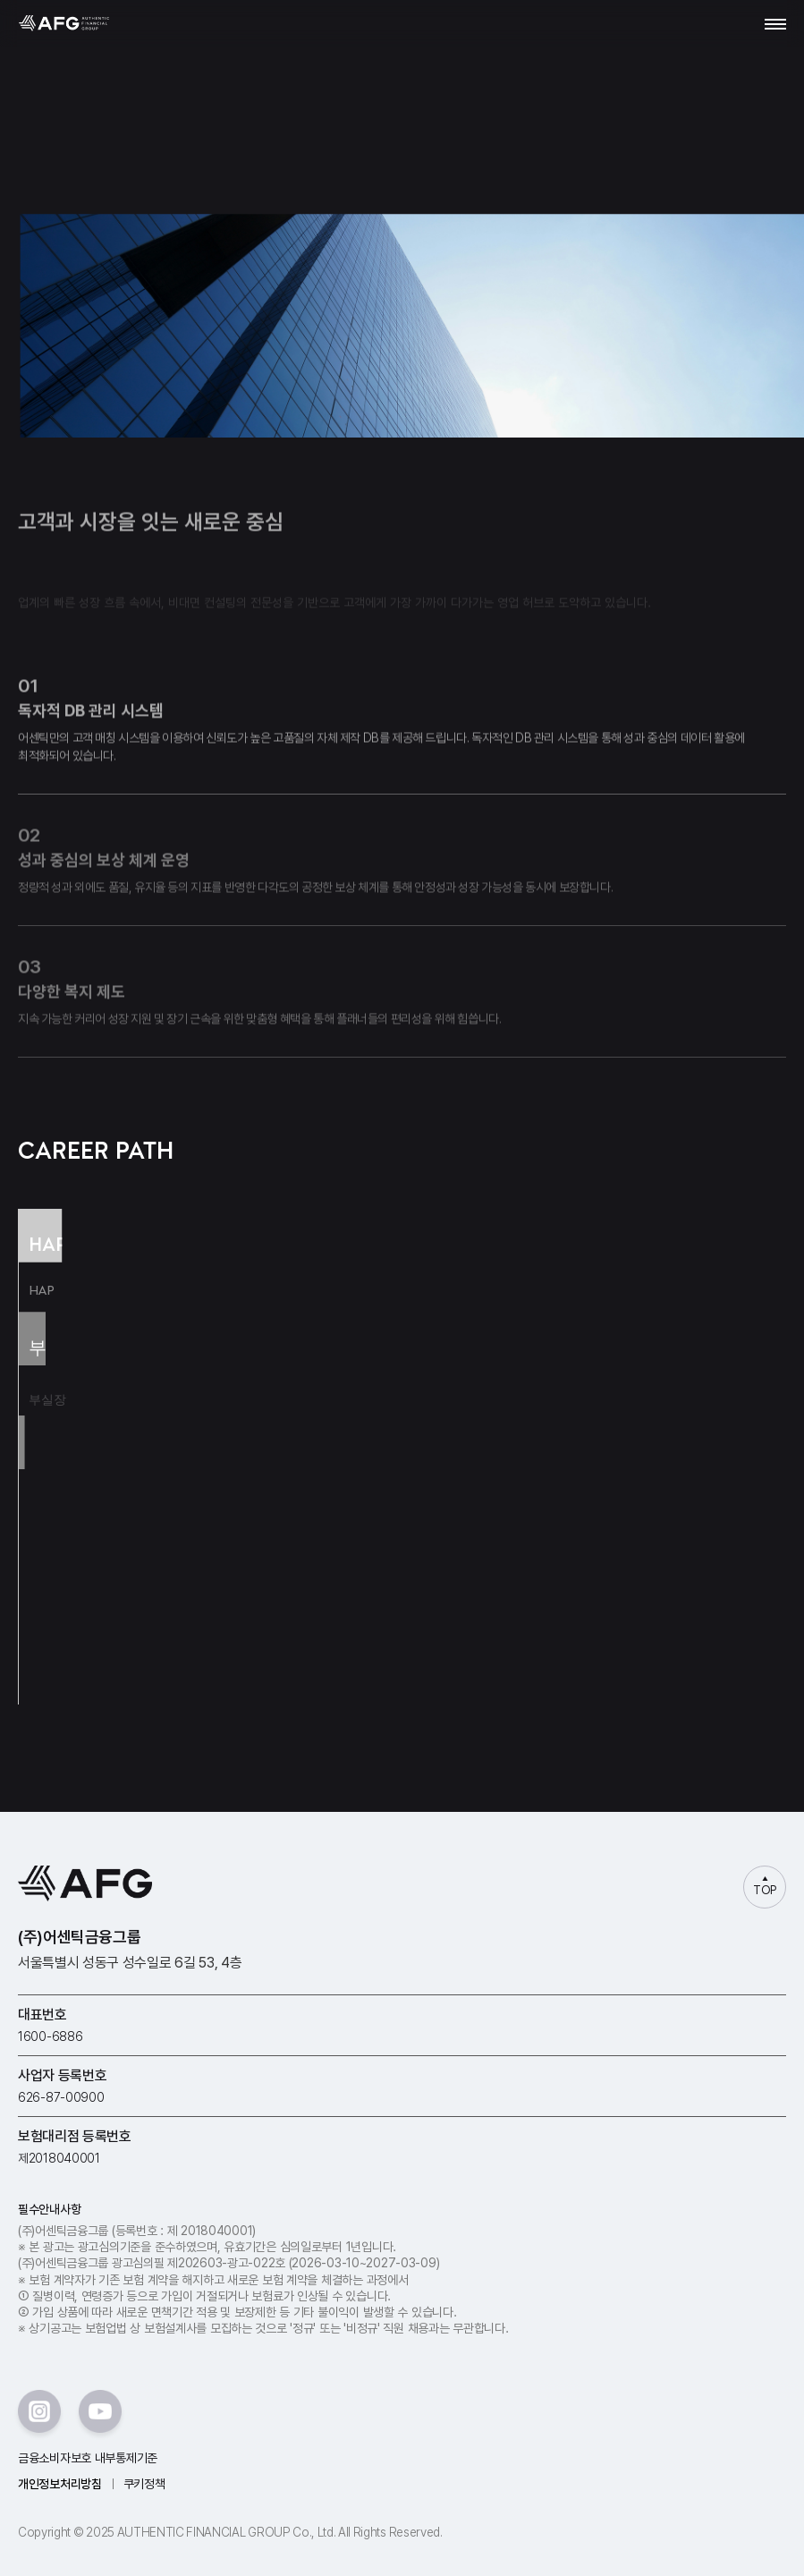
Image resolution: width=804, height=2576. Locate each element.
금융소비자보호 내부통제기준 (87, 2458)
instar (39, 2411)
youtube (100, 2411)
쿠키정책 (144, 2484)
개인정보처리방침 (60, 2484)
